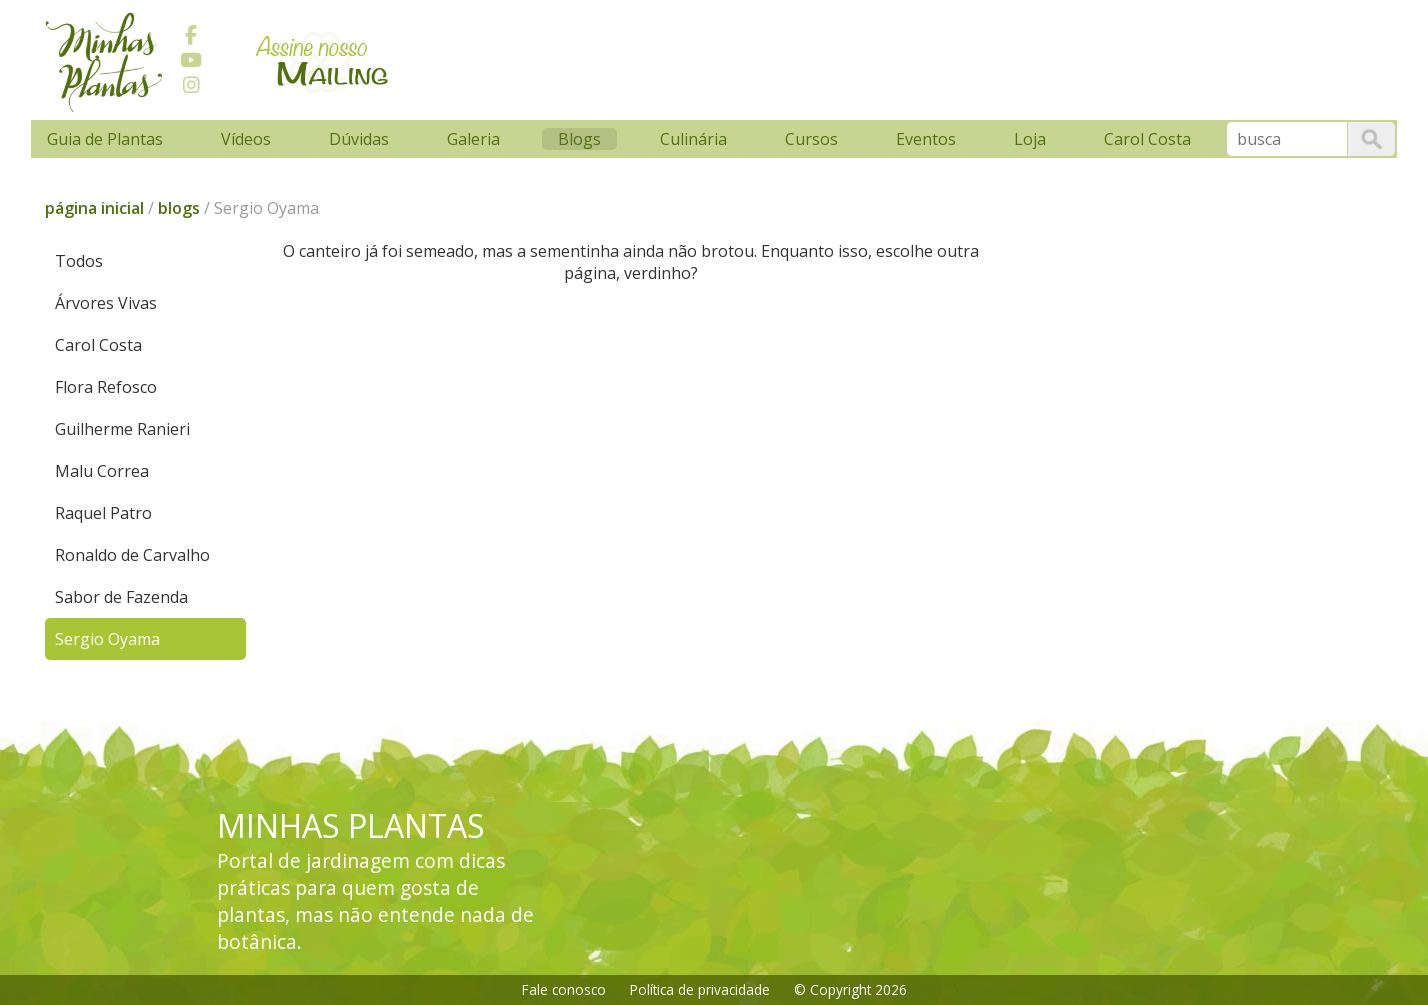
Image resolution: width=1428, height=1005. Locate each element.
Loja (1030, 139)
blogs (179, 208)
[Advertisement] (786, 57)
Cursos (811, 139)
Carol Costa (1147, 139)
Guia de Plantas (105, 139)
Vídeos (246, 139)
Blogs (579, 139)
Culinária (693, 139)
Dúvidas (359, 139)
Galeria (473, 139)
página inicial (94, 208)
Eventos (926, 139)
